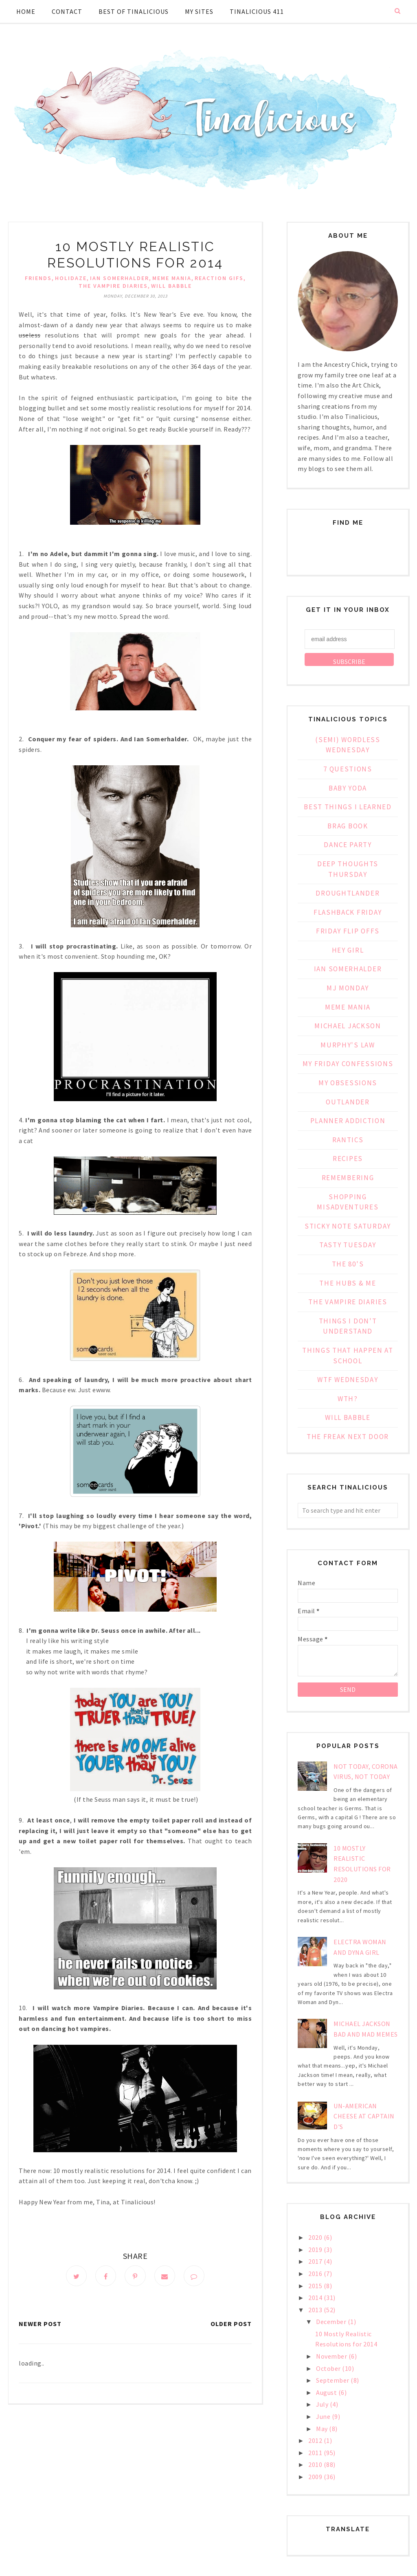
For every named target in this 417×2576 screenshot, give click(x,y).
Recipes (348, 1158)
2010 (316, 2464)
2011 (316, 2453)
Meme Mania (171, 278)
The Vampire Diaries (113, 285)
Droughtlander (348, 893)
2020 (316, 2237)
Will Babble (171, 285)
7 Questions (347, 768)
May (322, 2429)
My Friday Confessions (348, 1063)
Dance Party (348, 844)
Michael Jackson (347, 1025)
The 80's (348, 1264)
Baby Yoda (348, 788)
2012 (316, 2440)
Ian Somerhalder (119, 278)
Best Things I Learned (348, 806)
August (327, 2392)
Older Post (231, 2325)
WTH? (348, 1398)
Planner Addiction (348, 1120)
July (323, 2404)
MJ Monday (348, 988)
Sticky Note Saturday (348, 1226)
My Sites (199, 11)
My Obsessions (347, 1082)
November (332, 2356)
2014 (316, 2297)
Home (25, 11)
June (324, 2416)
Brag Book (347, 825)
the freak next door (348, 1436)
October (329, 2368)
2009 (316, 2477)
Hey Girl (348, 950)
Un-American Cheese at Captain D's (364, 2116)
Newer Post (40, 2325)
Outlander (347, 1101)
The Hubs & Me (347, 1283)
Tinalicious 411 (257, 11)
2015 (316, 2286)
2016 (316, 2273)
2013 (316, 2310)
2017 (316, 2261)
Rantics (348, 1139)
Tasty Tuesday (347, 1244)
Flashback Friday (348, 912)
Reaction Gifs (219, 278)
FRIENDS (38, 278)
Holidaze (71, 278)
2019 (316, 2249)
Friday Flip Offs (348, 931)
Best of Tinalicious (134, 11)
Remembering (348, 1177)
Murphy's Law (347, 1044)
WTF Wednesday (347, 1379)
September (333, 2380)
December (332, 2322)
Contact (67, 11)
